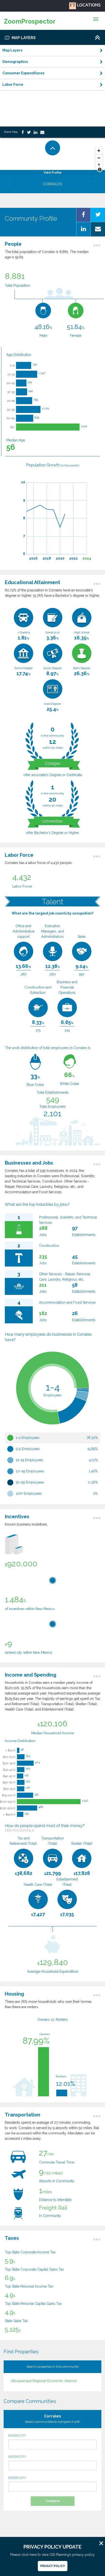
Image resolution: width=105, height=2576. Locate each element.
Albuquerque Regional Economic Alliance (44, 2381)
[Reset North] (99, 165)
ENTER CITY (52, 2441)
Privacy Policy (52, 2566)
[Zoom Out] (99, 158)
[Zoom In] (99, 150)
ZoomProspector (30, 21)
